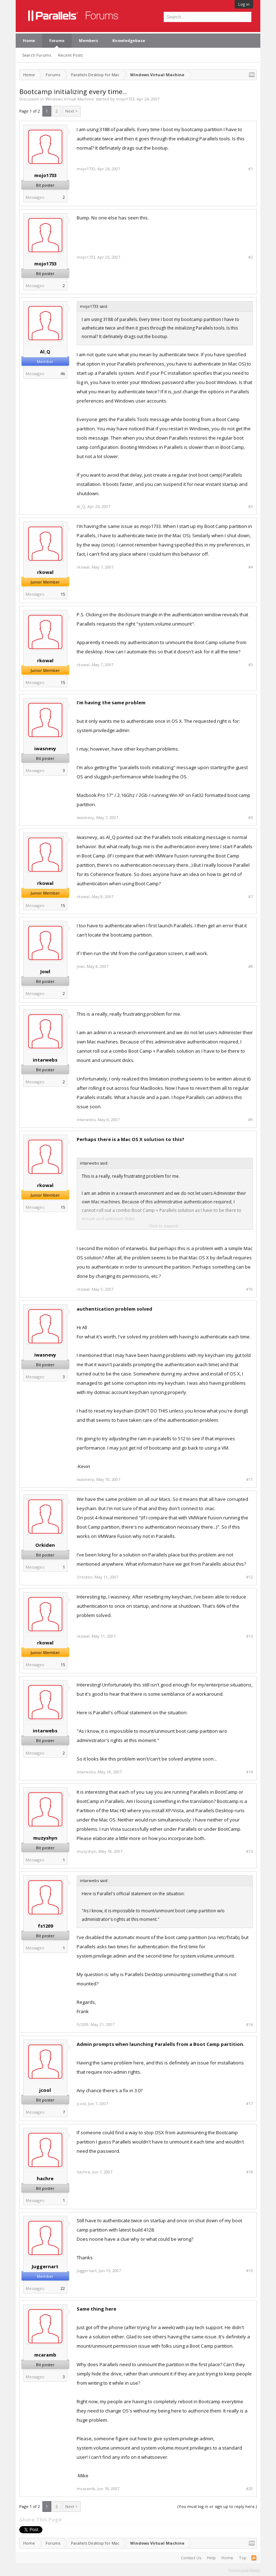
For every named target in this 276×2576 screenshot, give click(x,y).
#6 (250, 817)
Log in (244, 4)
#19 (249, 2270)
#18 (249, 2172)
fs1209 (45, 1926)
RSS (254, 2558)
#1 (250, 168)
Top (242, 2557)
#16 (249, 2024)
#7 (250, 896)
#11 (249, 1479)
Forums (57, 40)
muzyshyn (45, 1838)
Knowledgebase (128, 40)
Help (211, 2557)
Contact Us (191, 2557)
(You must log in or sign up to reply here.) (217, 2506)
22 (63, 2288)
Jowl (45, 971)
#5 (250, 664)
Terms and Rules (244, 2569)
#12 (249, 1577)
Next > (71, 111)
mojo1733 (125, 99)
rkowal (45, 572)
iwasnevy (45, 748)
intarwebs (45, 1060)
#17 (249, 2103)
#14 (249, 1771)
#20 (249, 2488)
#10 (249, 1289)
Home (29, 40)
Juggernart (45, 2266)
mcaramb (45, 2355)
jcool (45, 2090)
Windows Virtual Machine (70, 99)
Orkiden (45, 1545)
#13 (249, 1636)
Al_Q (45, 351)
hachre (45, 2178)
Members (88, 40)
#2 (250, 257)
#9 (250, 1119)
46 (63, 373)
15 (63, 594)
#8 (250, 966)
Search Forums (36, 55)
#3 (250, 506)
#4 (250, 567)
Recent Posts (70, 55)
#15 (249, 1851)
